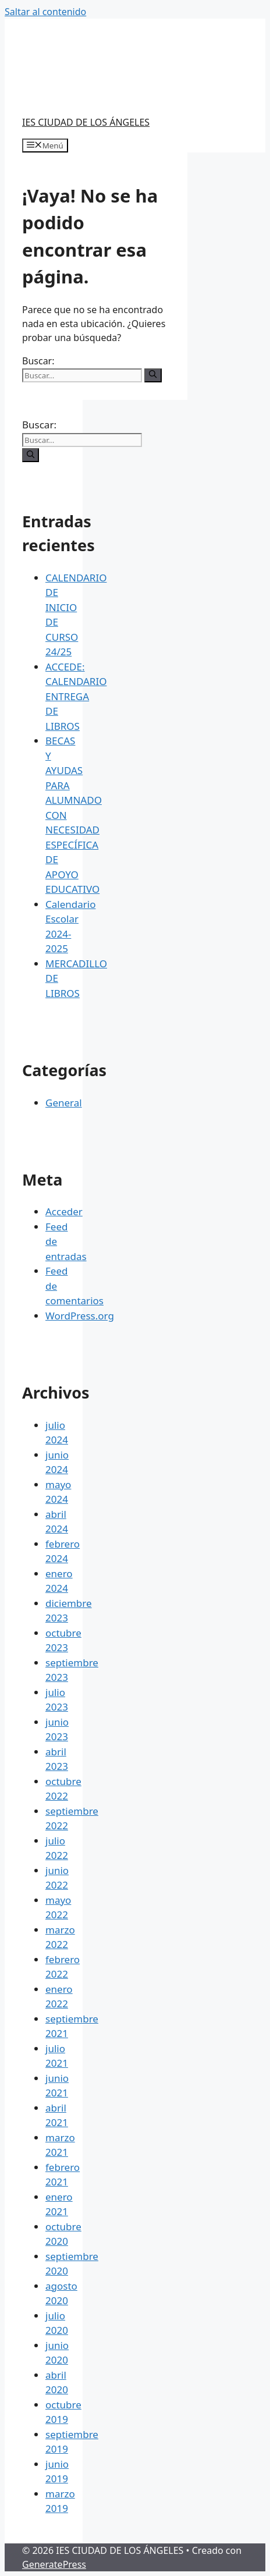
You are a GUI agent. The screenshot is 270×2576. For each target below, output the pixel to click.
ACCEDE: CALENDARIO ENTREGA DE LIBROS (75, 696)
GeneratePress (54, 2564)
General (63, 1102)
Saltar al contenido (45, 11)
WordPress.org (79, 1315)
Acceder (64, 1211)
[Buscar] (152, 375)
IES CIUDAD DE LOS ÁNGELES (86, 122)
